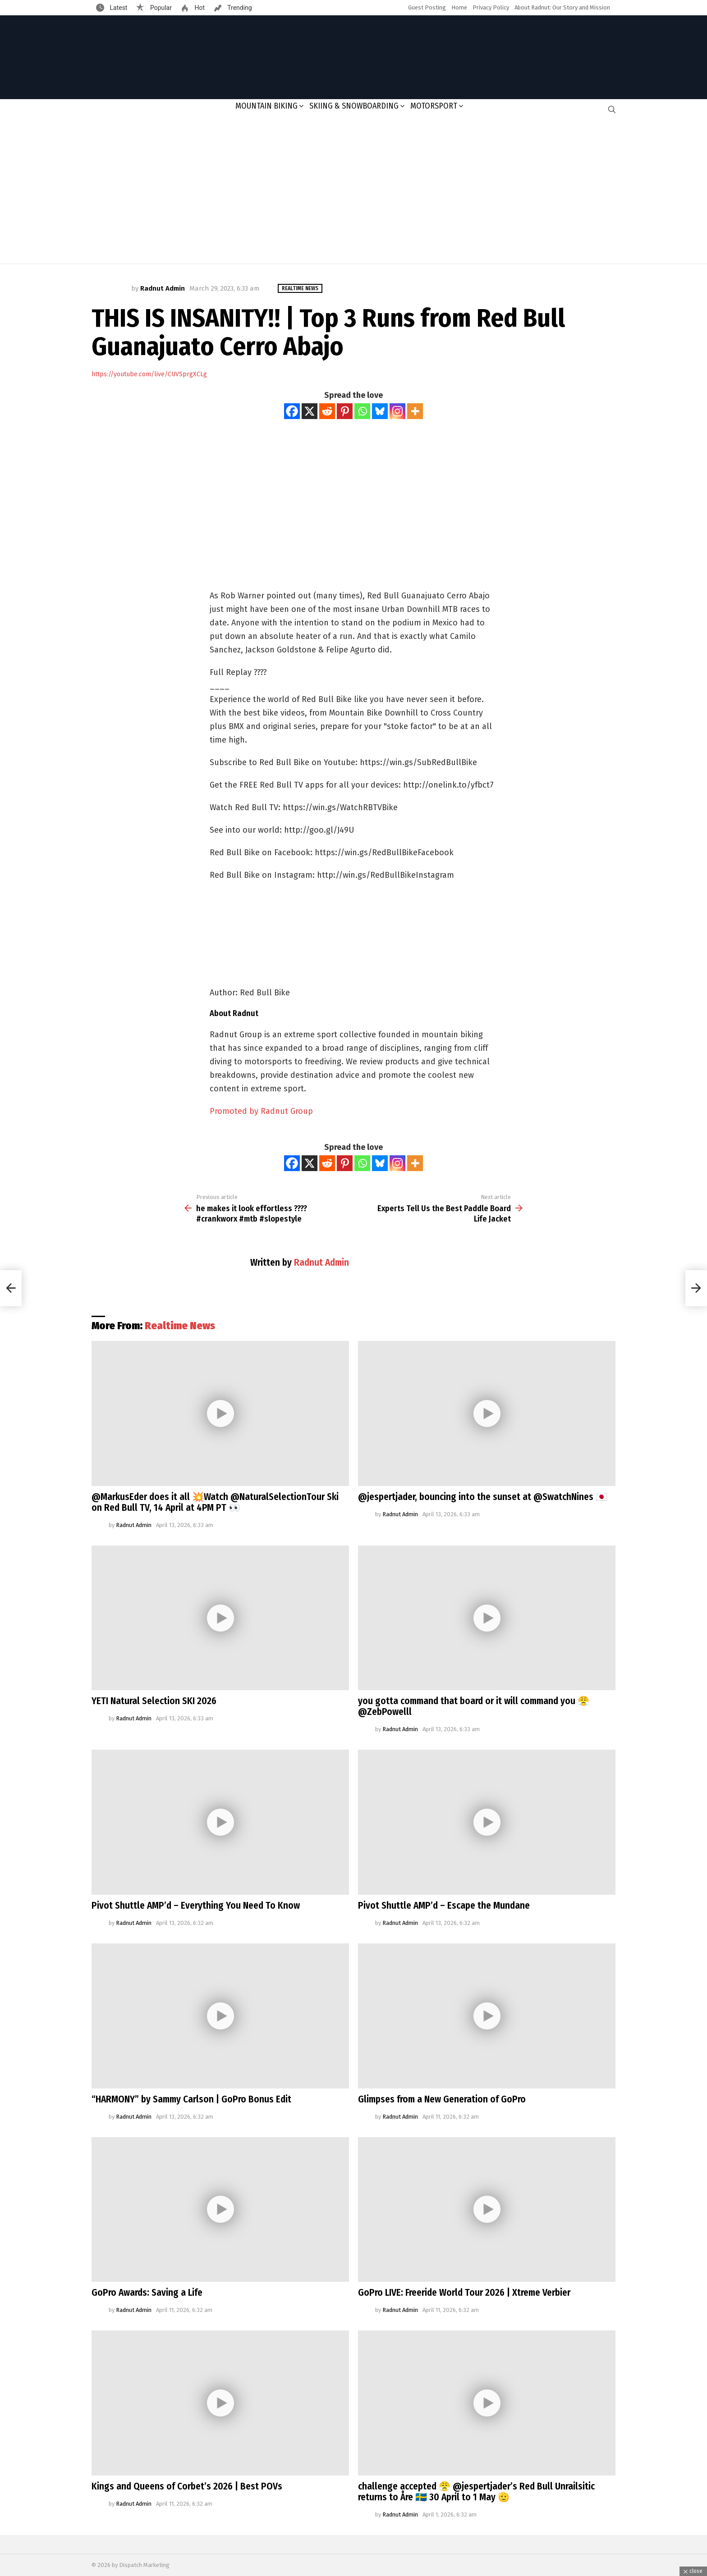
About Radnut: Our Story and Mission (562, 7)
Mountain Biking (266, 106)
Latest (117, 8)
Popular (160, 8)
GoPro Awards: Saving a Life (147, 2292)
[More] (415, 411)
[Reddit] (327, 411)
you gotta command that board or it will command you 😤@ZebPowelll (473, 1706)
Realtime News (180, 1325)
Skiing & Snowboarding (354, 106)
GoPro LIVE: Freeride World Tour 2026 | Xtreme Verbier (464, 2292)
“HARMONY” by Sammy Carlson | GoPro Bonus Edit (191, 2099)
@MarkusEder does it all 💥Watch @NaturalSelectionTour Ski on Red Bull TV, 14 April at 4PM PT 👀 (215, 1502)
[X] (309, 411)
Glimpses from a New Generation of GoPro (442, 2099)
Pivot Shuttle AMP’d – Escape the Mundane (444, 1905)
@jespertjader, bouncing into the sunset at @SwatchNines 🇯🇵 (482, 1497)
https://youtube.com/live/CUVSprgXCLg (149, 374)
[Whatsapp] (362, 411)
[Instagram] (397, 411)
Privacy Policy (491, 7)
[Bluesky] (380, 411)
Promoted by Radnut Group (261, 1111)
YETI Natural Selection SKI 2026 (154, 1701)
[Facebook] (292, 411)
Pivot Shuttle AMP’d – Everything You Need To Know (196, 1905)
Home (459, 7)
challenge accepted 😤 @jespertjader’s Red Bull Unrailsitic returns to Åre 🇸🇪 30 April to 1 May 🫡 (476, 2491)
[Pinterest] (345, 411)
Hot (199, 8)
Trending (239, 8)
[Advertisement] (353, 191)
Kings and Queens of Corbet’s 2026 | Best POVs (187, 2486)
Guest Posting (427, 7)
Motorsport (433, 106)
